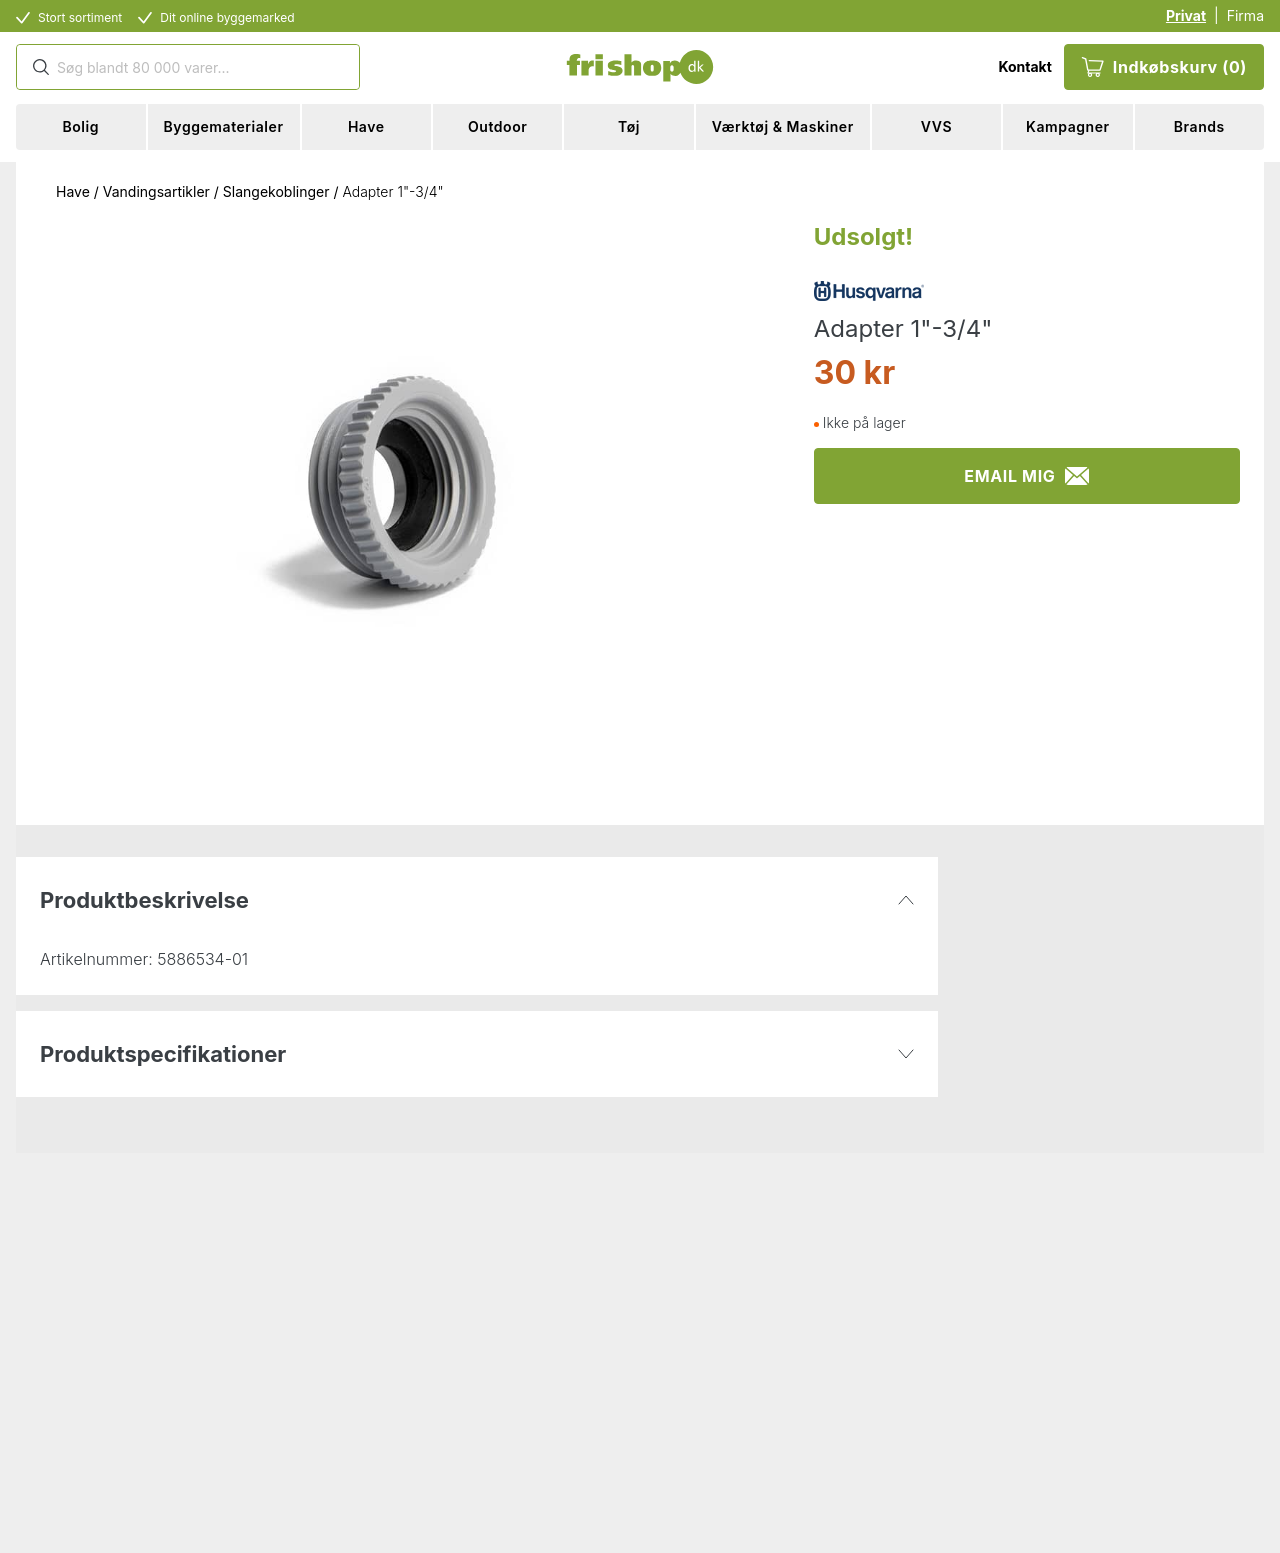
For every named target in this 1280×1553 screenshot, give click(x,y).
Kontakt (1024, 66)
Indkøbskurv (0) (1164, 67)
